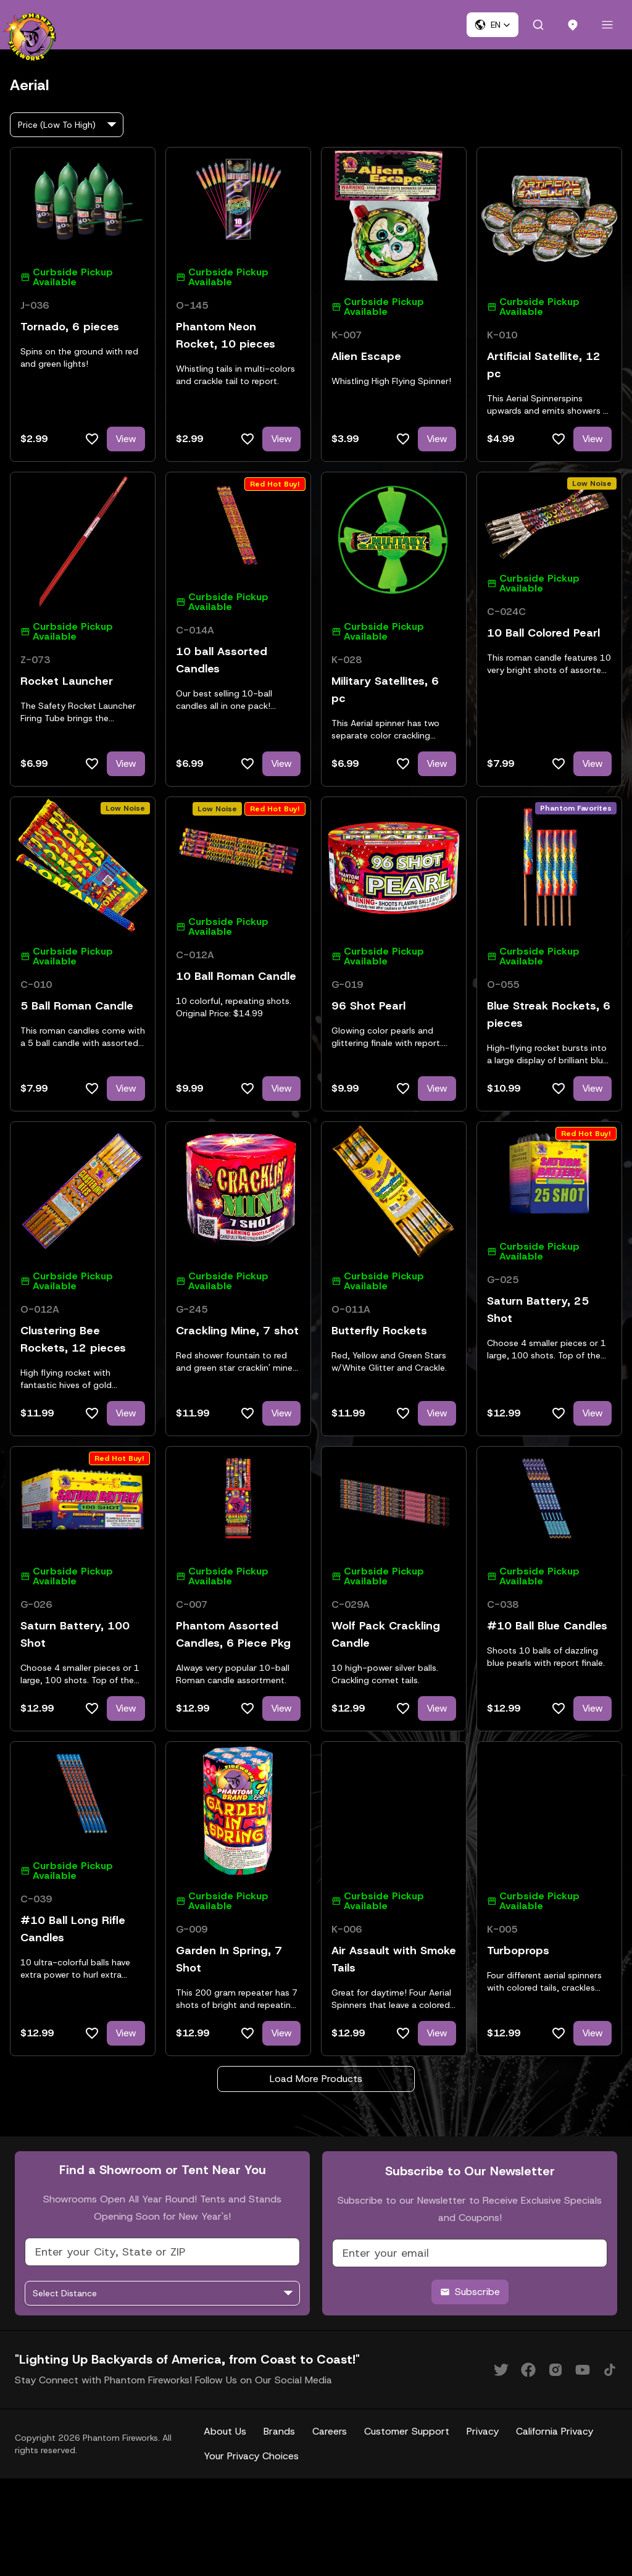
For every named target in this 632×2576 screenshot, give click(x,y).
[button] (492, 24)
